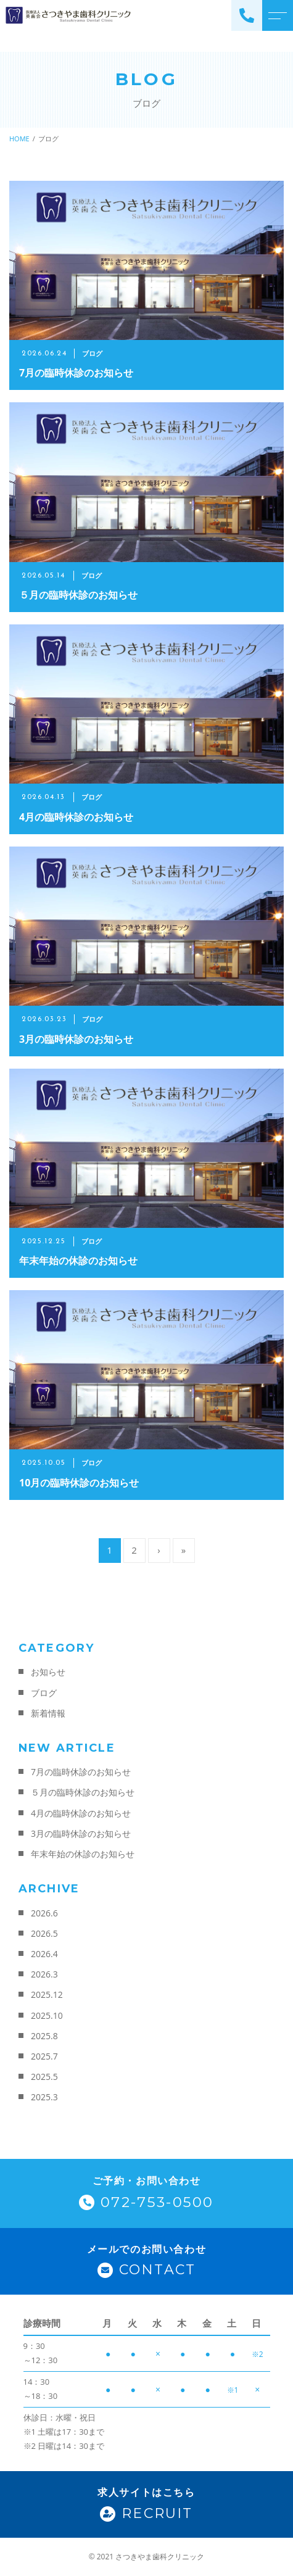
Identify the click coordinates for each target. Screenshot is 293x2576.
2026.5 (44, 1933)
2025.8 (44, 2036)
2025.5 (44, 2076)
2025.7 (44, 2056)
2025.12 (47, 1994)
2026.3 (44, 1974)
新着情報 (48, 1713)
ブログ (44, 1693)
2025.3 (44, 2097)
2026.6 (44, 1913)
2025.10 (47, 2015)
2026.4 (44, 1954)
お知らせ (48, 1672)
